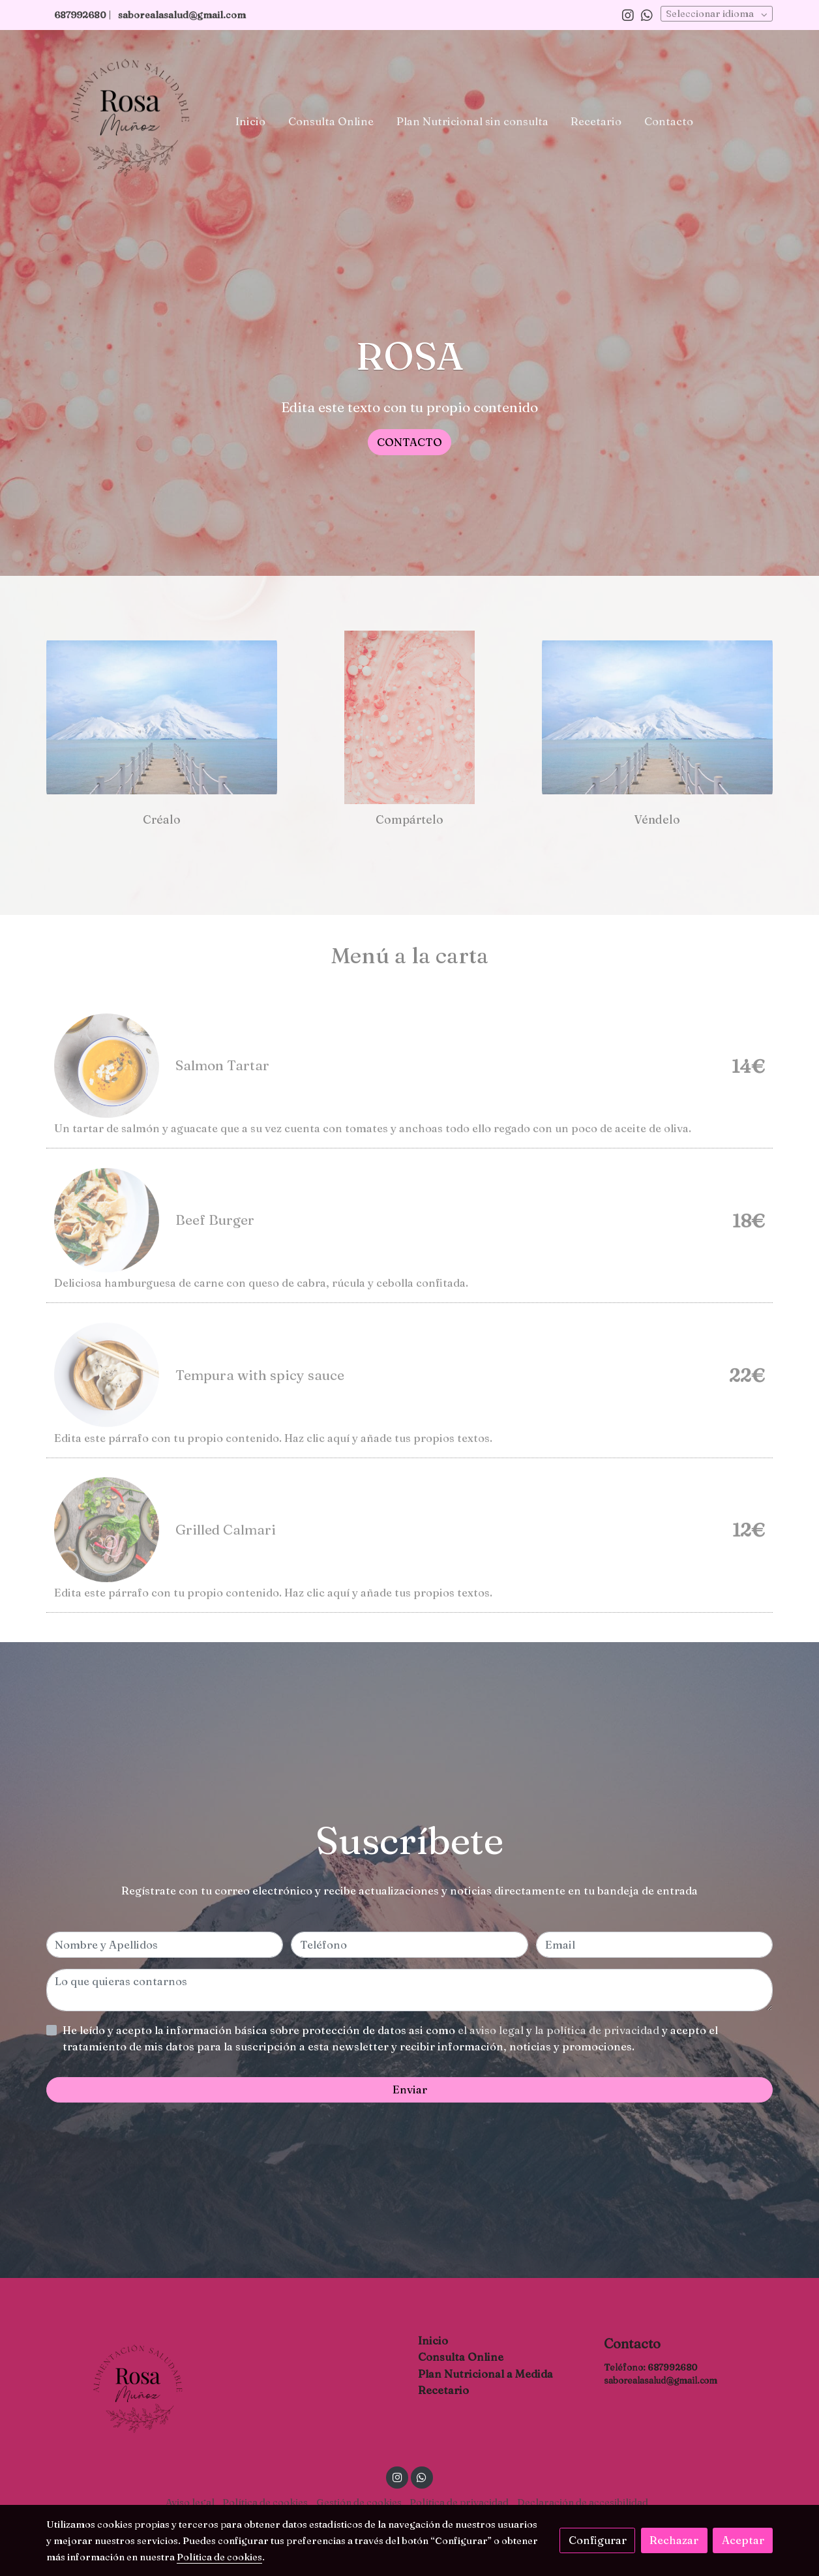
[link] (130, 121)
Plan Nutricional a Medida (485, 2373)
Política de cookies (265, 2502)
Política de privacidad (459, 2502)
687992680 (672, 2367)
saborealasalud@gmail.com (182, 15)
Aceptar (743, 2540)
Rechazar (673, 2540)
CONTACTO (409, 442)
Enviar (410, 2089)
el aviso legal (492, 2030)
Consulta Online (460, 2356)
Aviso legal (190, 2502)
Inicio (433, 2340)
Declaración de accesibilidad (582, 2502)
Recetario (443, 2390)
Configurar (598, 2540)
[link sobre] (131, 2391)
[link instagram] (628, 14)
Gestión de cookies (359, 2502)
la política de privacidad (598, 2030)
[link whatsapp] (647, 14)
